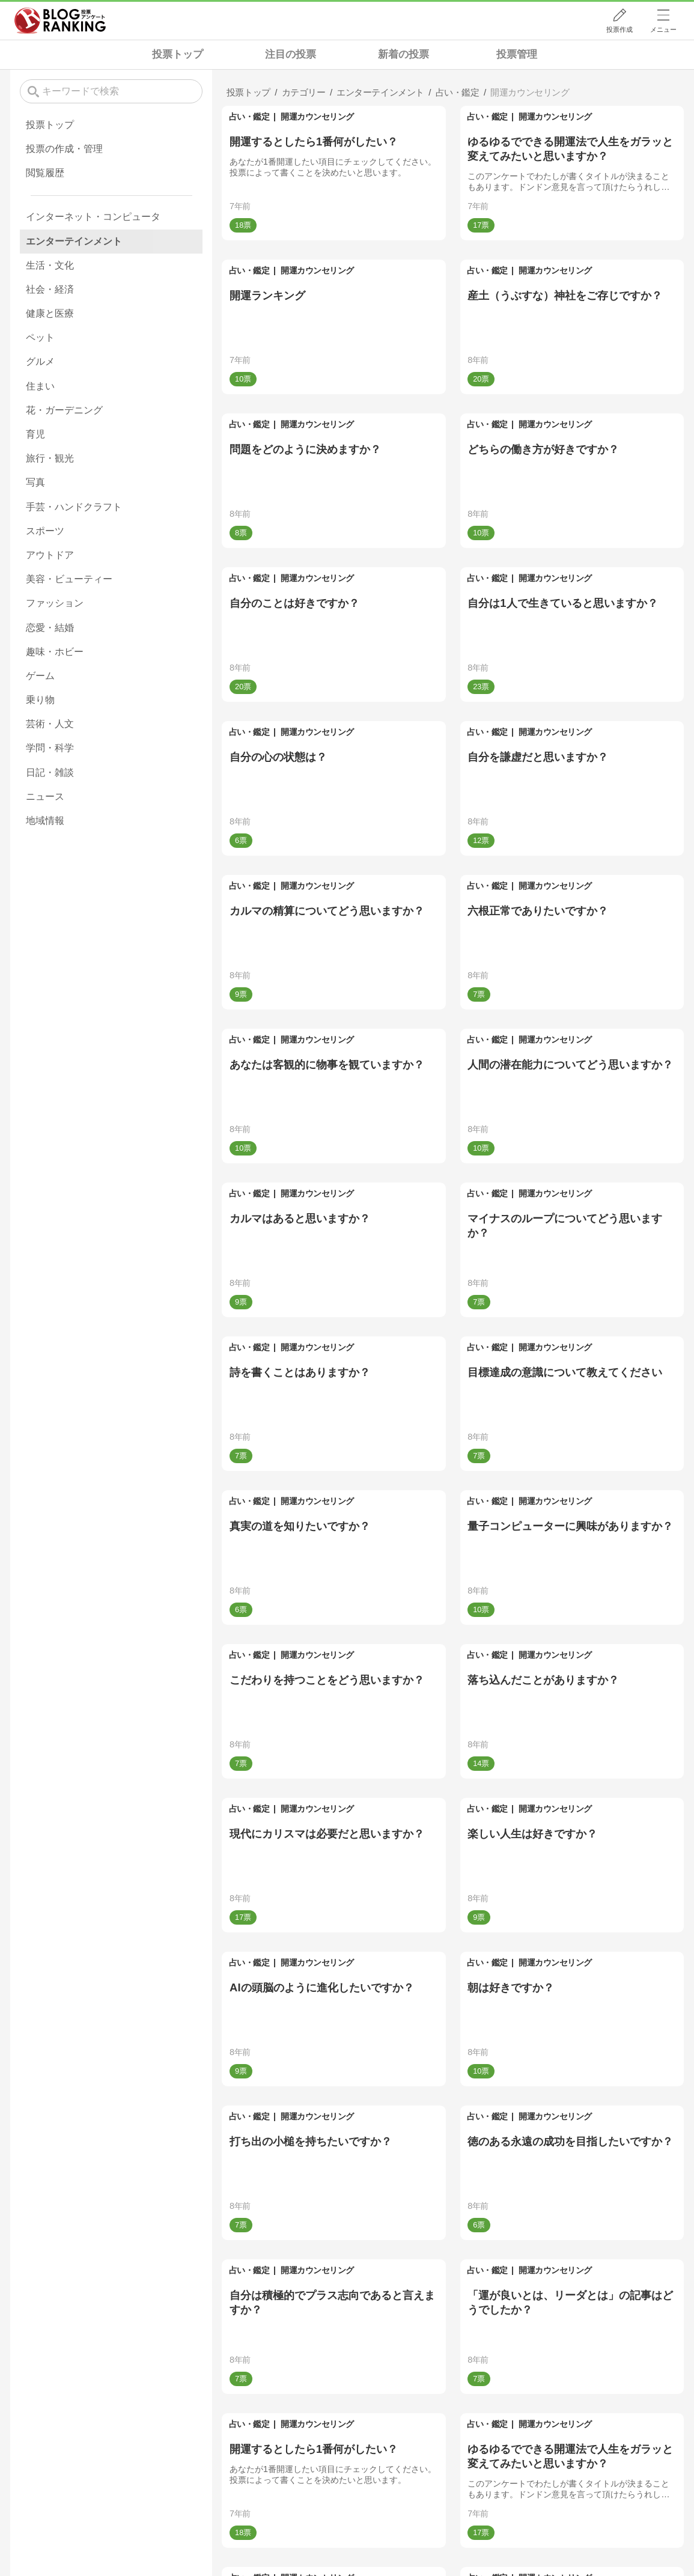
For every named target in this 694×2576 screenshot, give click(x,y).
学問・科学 (50, 748)
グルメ (40, 361)
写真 (35, 482)
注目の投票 (290, 54)
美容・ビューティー (69, 579)
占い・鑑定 (249, 116)
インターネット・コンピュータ (93, 217)
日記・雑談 (50, 772)
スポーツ (45, 531)
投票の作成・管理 (64, 149)
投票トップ (177, 54)
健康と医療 (50, 313)
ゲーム (40, 676)
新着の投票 (403, 54)
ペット (40, 337)
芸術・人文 (50, 724)
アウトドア (50, 555)
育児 (35, 434)
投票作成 (619, 29)
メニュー (663, 29)
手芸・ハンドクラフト (74, 507)
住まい (40, 386)
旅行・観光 (50, 458)
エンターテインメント (74, 241)
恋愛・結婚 (50, 628)
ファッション (55, 603)
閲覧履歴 (45, 173)
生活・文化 (50, 265)
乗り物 (40, 700)
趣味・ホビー (55, 652)
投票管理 (516, 54)
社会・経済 (50, 289)
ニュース (45, 796)
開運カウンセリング (317, 116)
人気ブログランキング (60, 20)
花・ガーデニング (64, 410)
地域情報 (45, 820)
